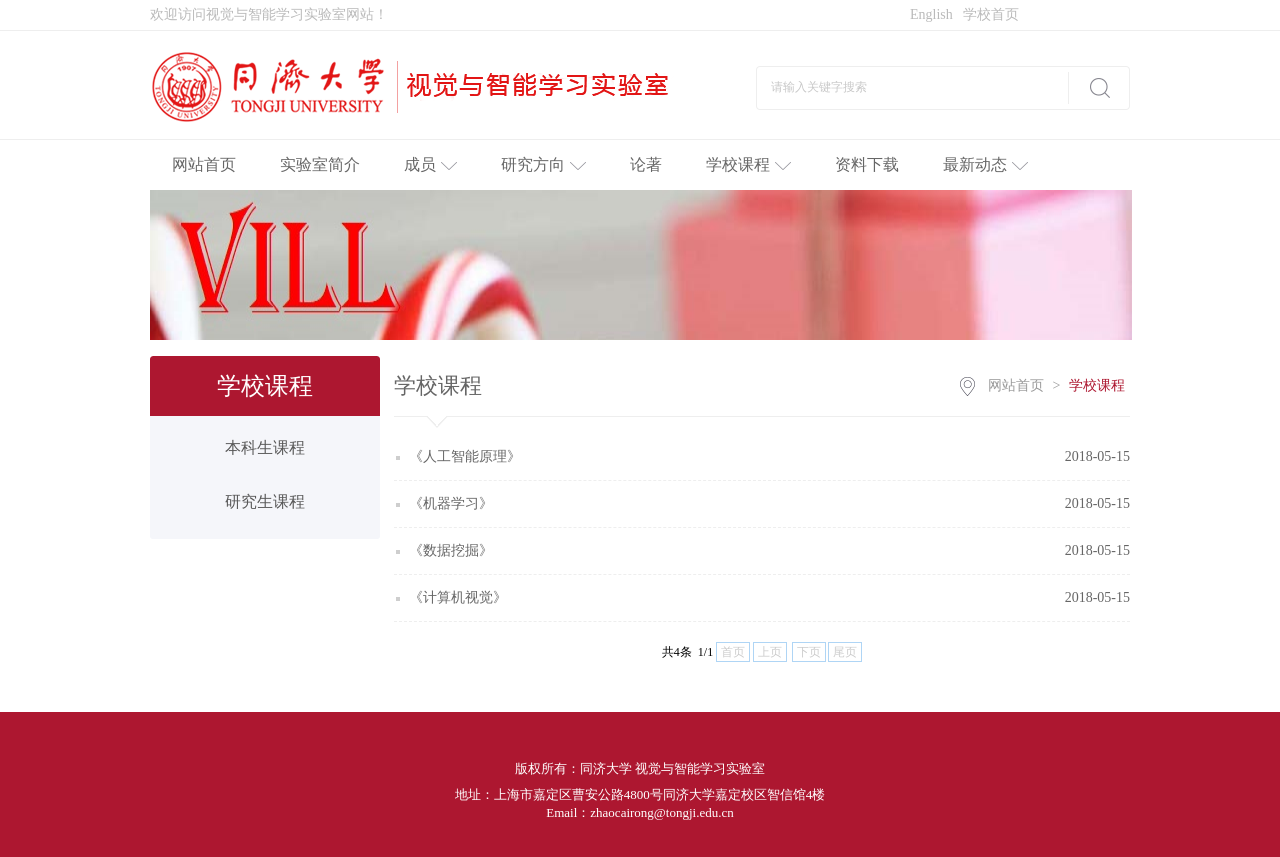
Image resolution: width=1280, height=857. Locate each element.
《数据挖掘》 (451, 550)
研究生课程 (265, 501)
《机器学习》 (451, 503)
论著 (646, 164)
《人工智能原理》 (465, 456)
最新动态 (985, 164)
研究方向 (543, 164)
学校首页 (991, 14)
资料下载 (867, 164)
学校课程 (748, 164)
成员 (430, 164)
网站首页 (204, 164)
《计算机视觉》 (458, 597)
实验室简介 (320, 164)
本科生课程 (265, 447)
